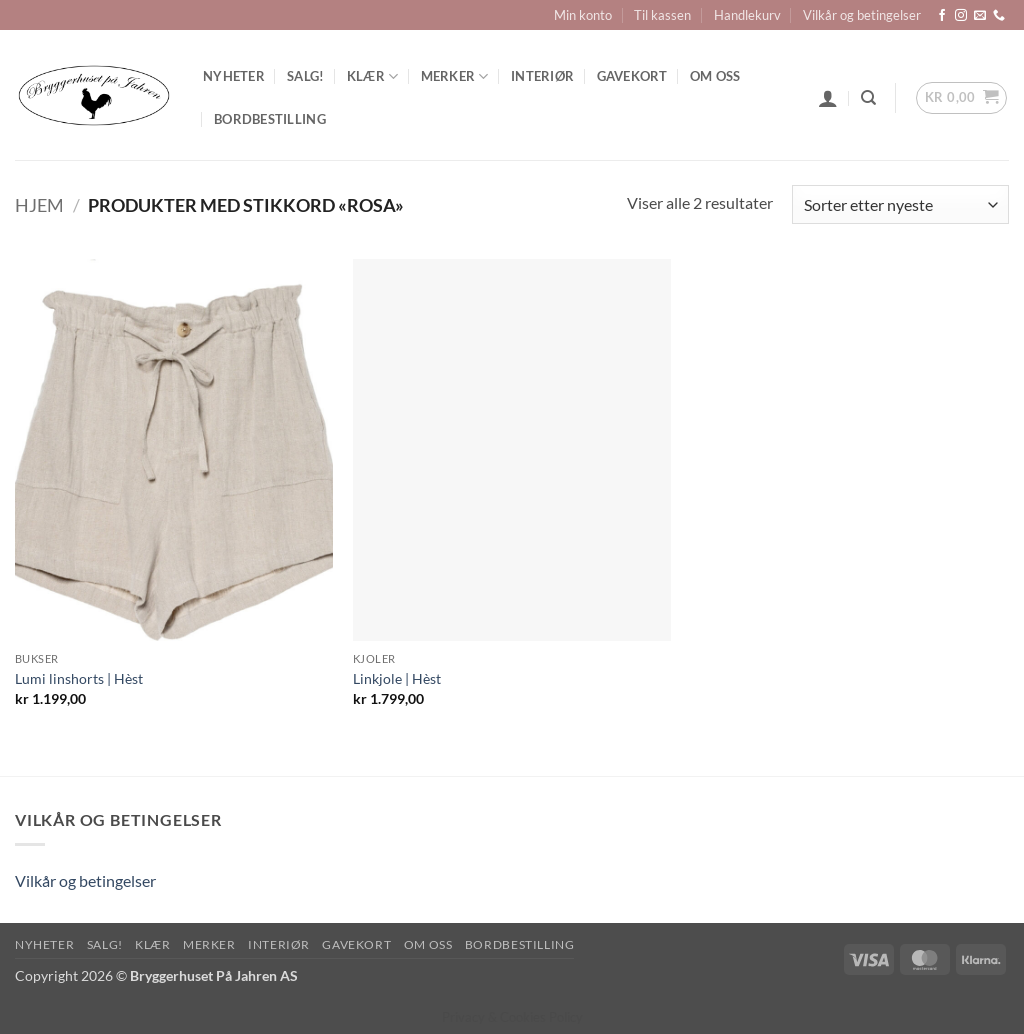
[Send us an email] (980, 16)
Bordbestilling (270, 119)
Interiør (542, 76)
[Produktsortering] (900, 204)
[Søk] (868, 98)
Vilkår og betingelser (862, 15)
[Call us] (999, 16)
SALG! (305, 76)
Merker (455, 76)
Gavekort (632, 76)
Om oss (715, 76)
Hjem (39, 205)
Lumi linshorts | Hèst (79, 678)
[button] (828, 98)
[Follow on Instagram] (961, 16)
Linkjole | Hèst (397, 678)
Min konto (583, 15)
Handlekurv (747, 15)
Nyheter (234, 76)
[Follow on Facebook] (942, 16)
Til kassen (662, 15)
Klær (372, 76)
